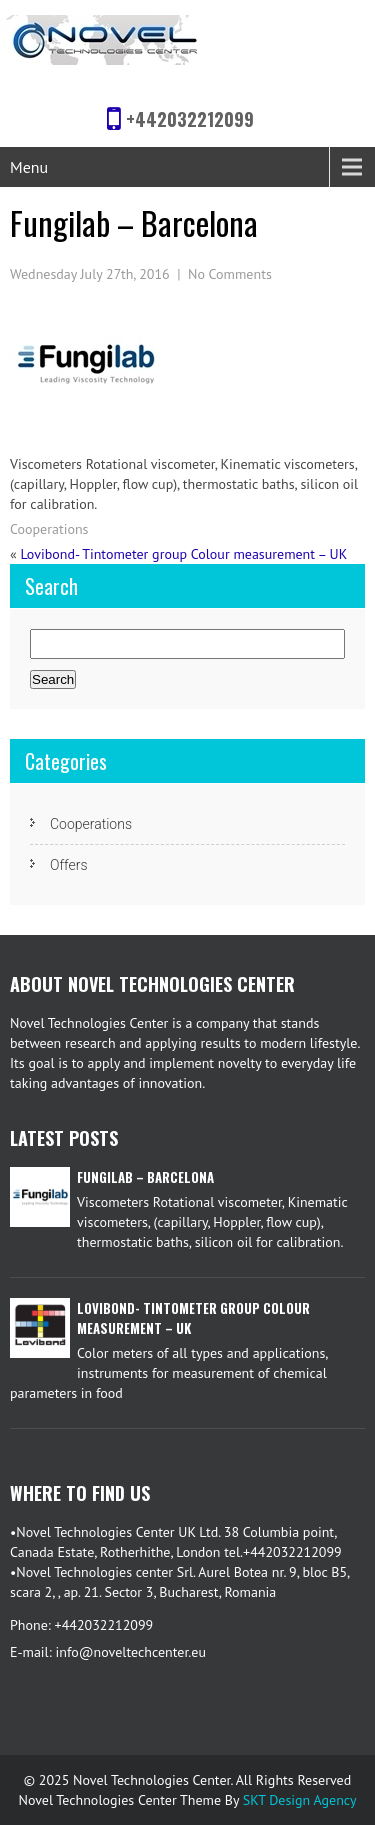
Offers (69, 865)
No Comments (230, 274)
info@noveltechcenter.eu (131, 1652)
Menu (29, 167)
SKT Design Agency (300, 1800)
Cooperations (49, 529)
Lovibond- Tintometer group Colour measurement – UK (183, 554)
